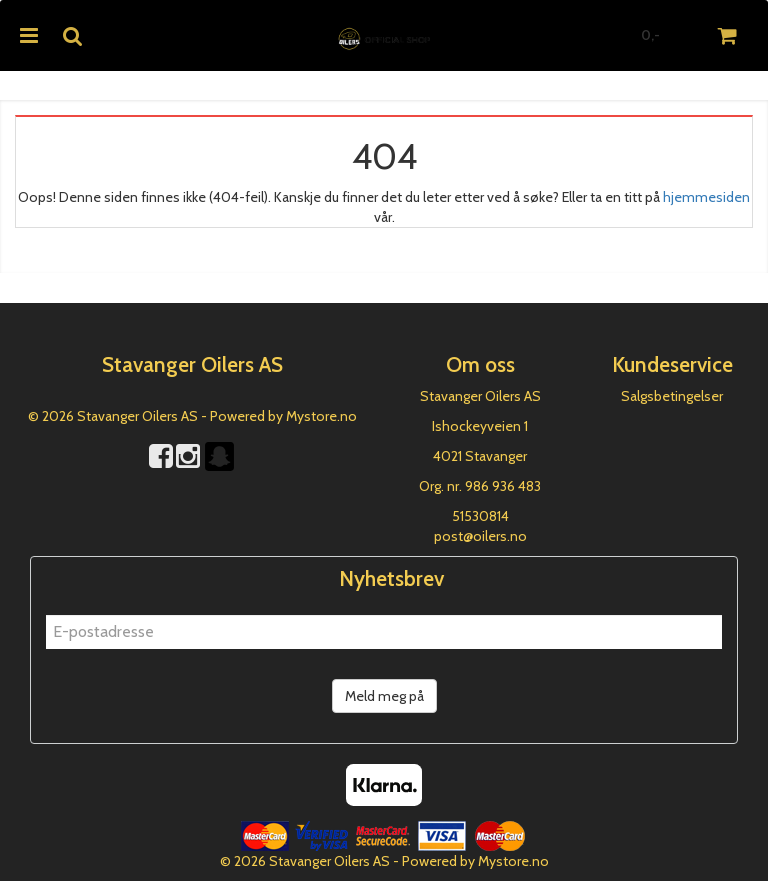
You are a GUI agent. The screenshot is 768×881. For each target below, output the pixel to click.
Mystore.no (321, 416)
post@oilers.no (480, 536)
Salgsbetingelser (672, 396)
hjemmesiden (706, 197)
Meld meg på (384, 696)
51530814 (480, 516)
